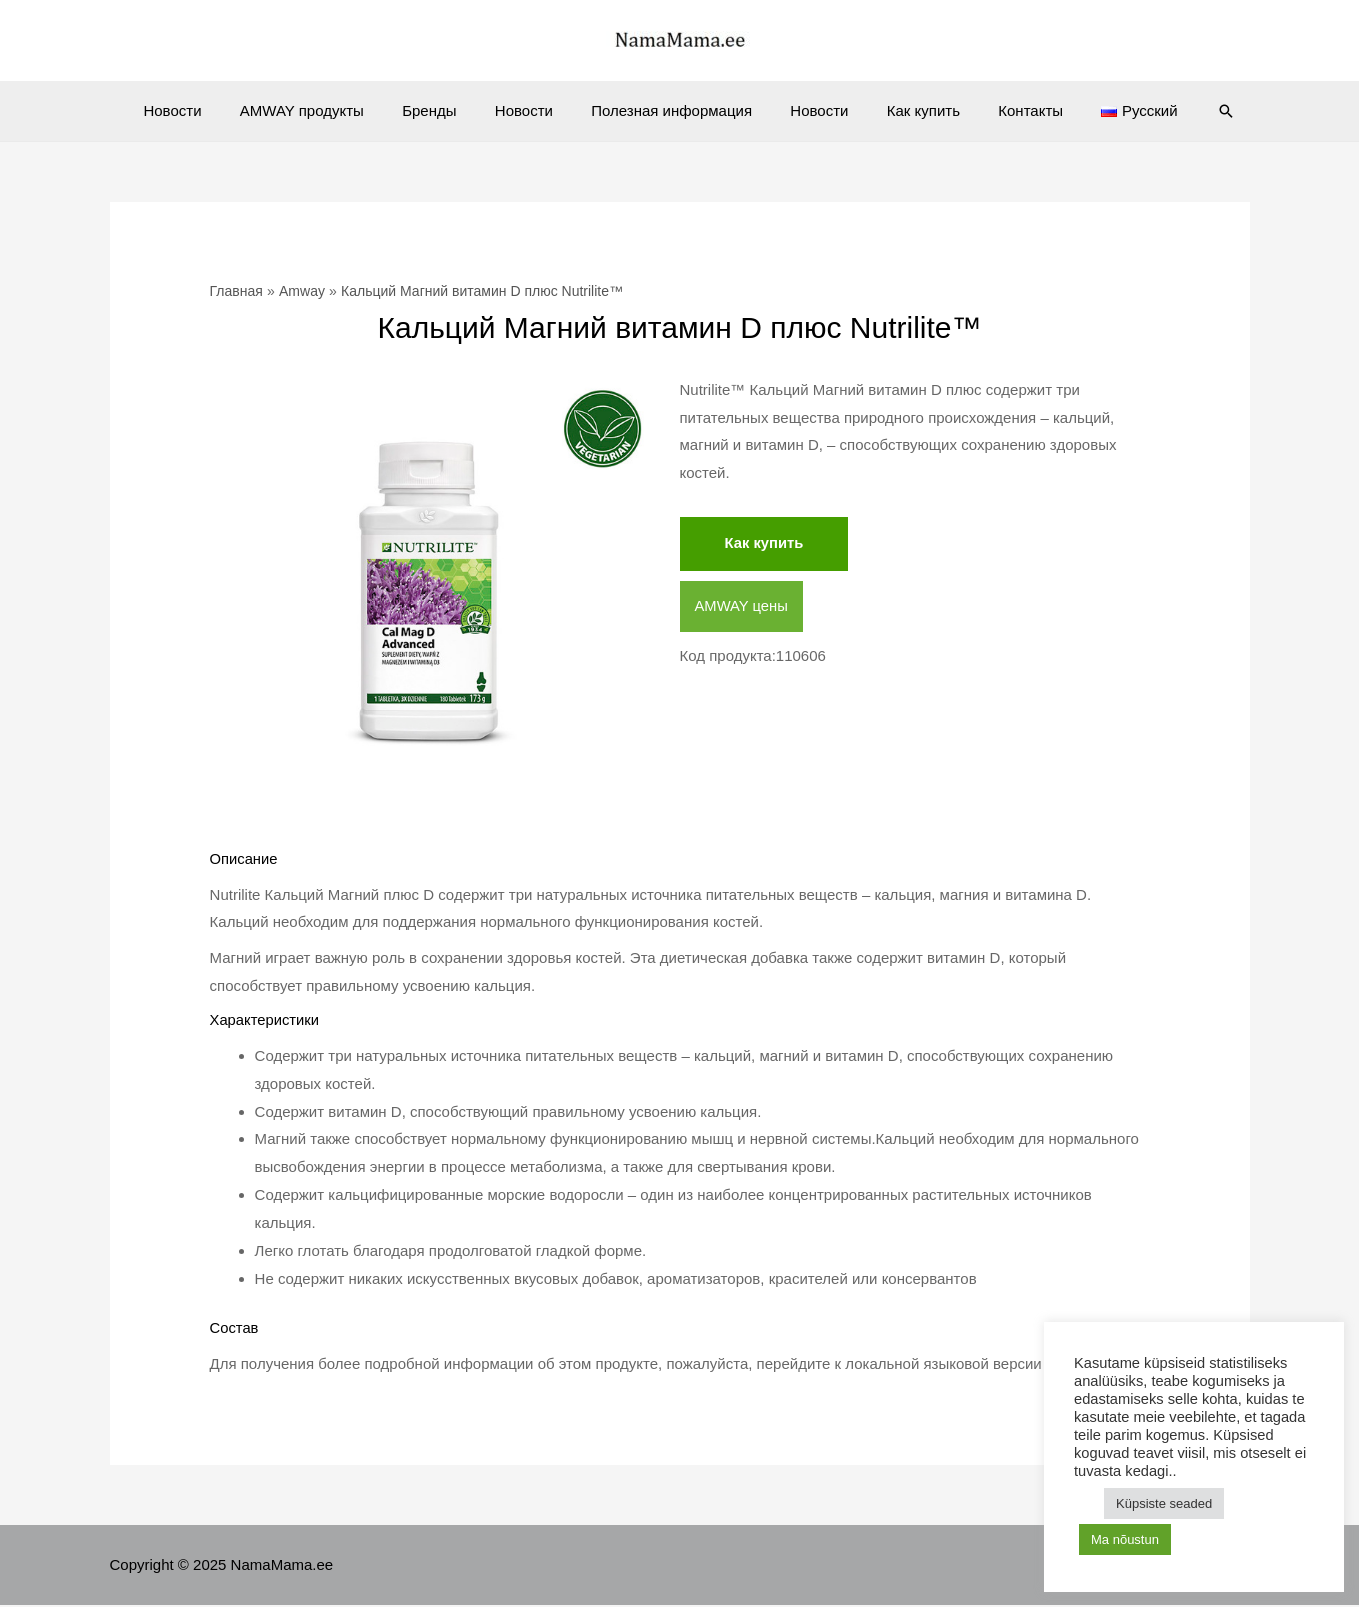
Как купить (906, 110)
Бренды (446, 110)
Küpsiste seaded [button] (1164, 1503)
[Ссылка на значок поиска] (1188, 111)
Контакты (1005, 110)
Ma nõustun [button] (1125, 1539)
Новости (206, 110)
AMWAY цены (742, 606)
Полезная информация (671, 110)
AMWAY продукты (327, 110)
